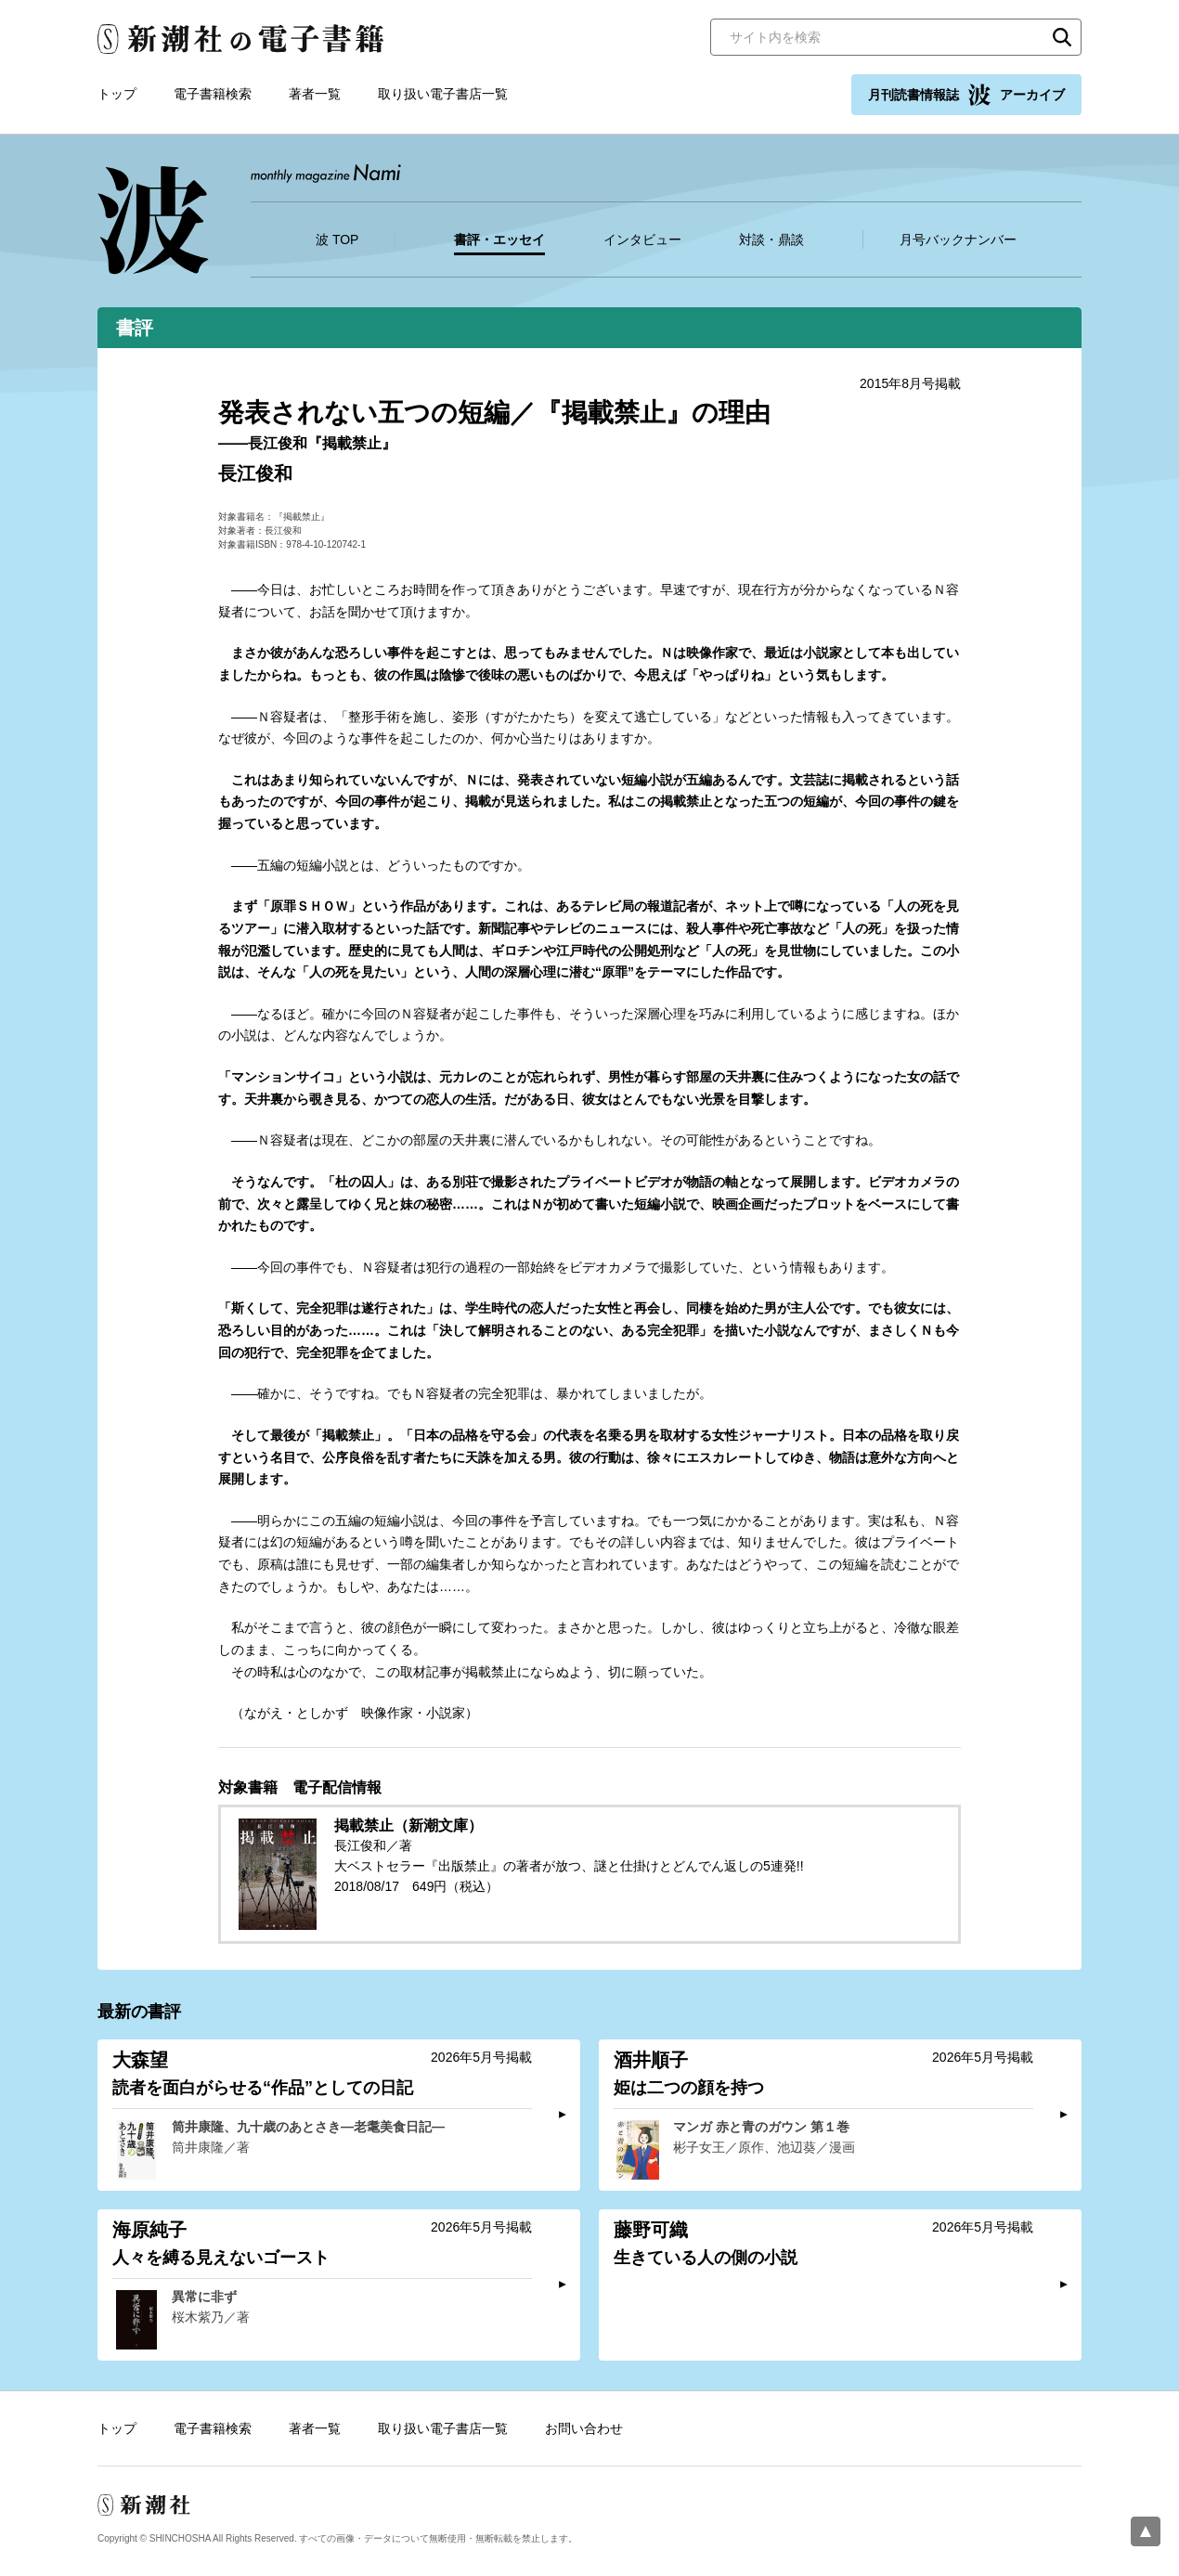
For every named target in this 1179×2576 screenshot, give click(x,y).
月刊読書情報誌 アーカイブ (966, 95)
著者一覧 (315, 93)
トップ (116, 93)
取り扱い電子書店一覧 (443, 93)
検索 (1062, 37)
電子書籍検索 (213, 93)
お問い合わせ (584, 2428)
